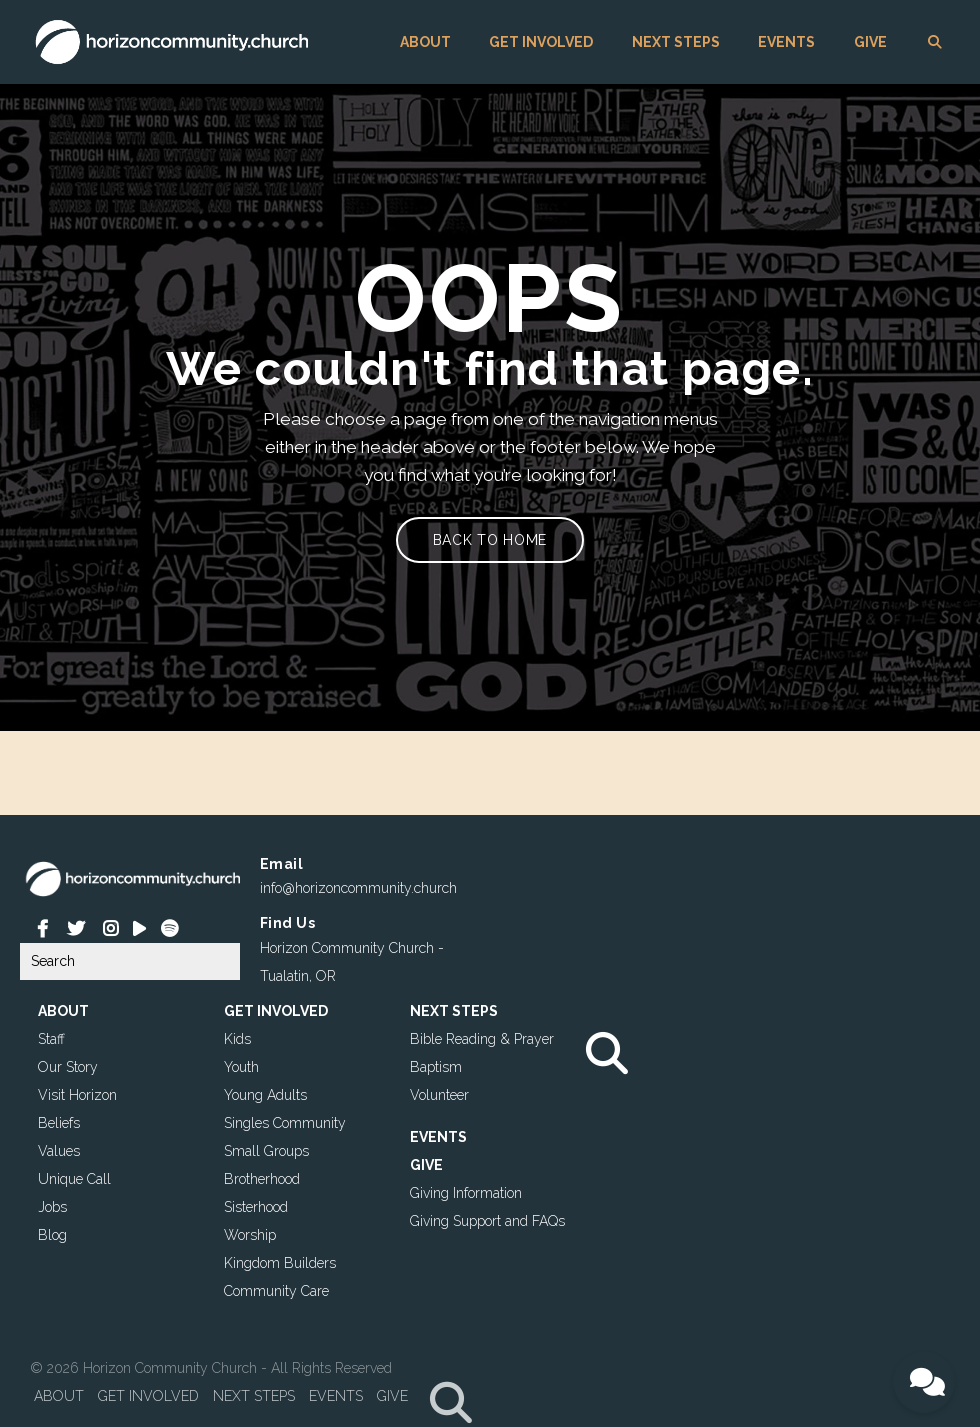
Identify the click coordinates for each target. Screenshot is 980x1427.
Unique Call (74, 1179)
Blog (52, 1235)
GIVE (870, 42)
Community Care (276, 1291)
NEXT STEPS (676, 42)
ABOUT (425, 42)
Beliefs (59, 1123)
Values (59, 1151)
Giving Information (466, 1193)
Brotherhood (262, 1179)
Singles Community (285, 1123)
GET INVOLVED (541, 42)
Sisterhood (256, 1207)
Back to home (490, 540)
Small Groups (266, 1151)
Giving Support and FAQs (487, 1221)
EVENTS (786, 42)
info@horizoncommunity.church (358, 888)
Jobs (52, 1207)
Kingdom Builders (280, 1263)
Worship (250, 1235)
